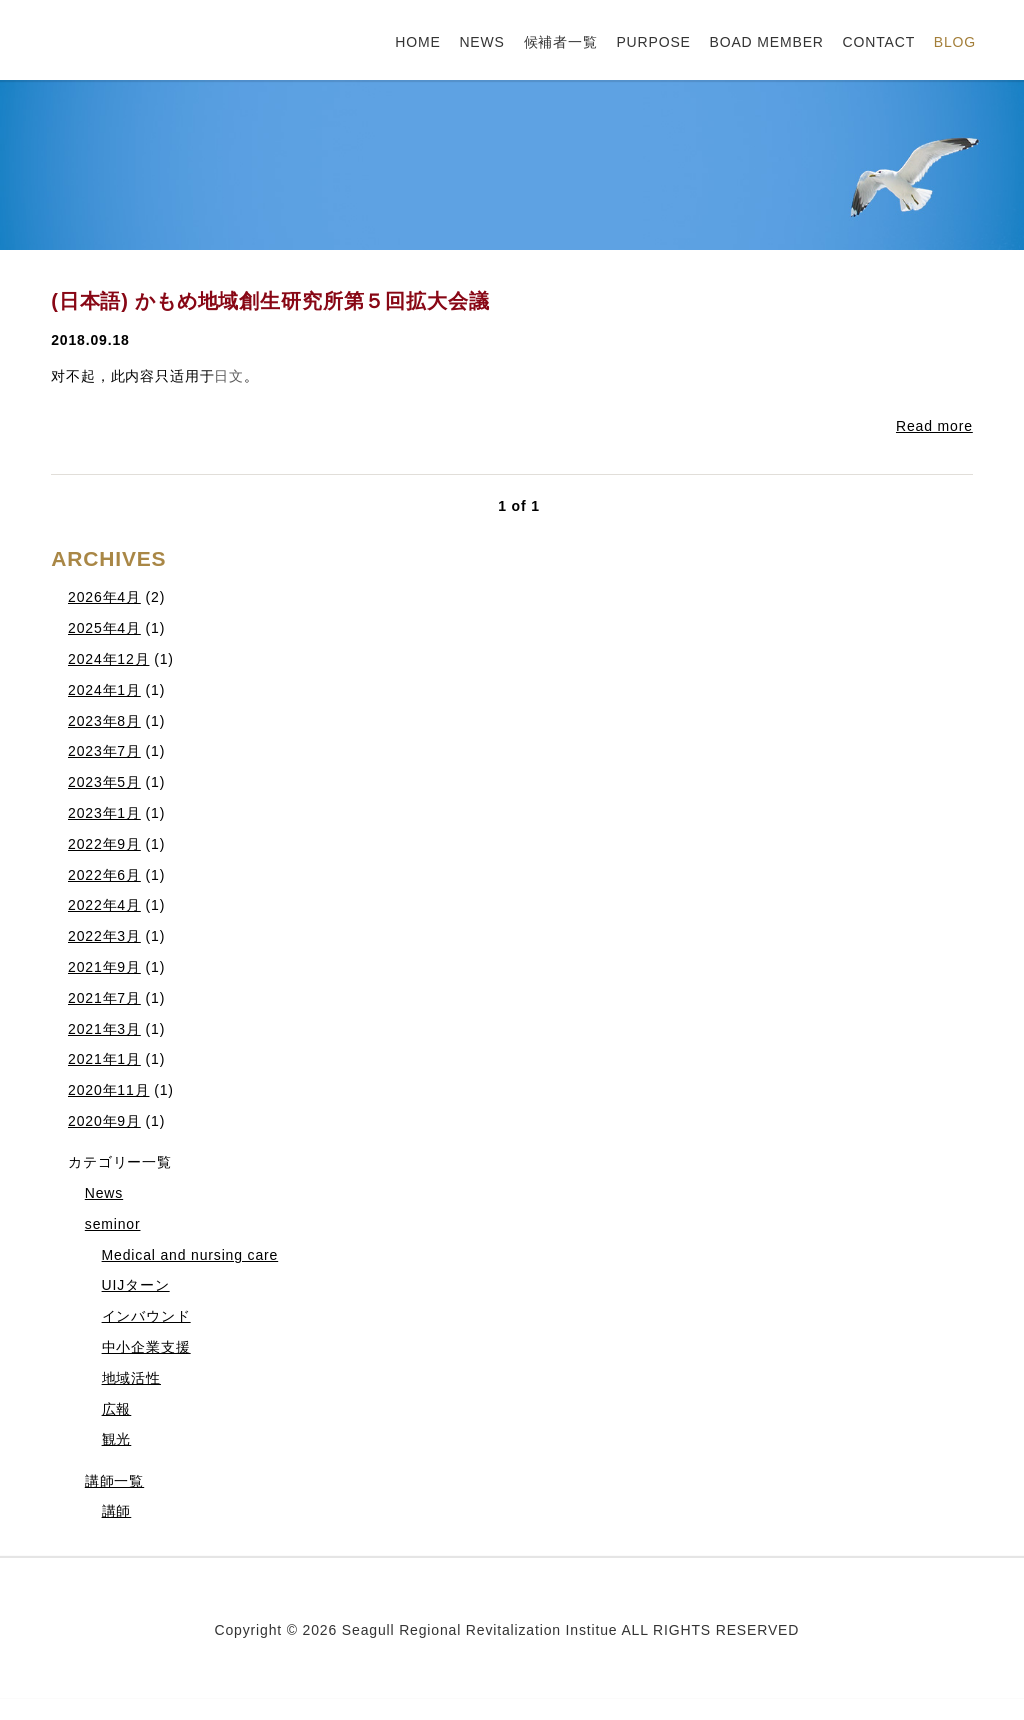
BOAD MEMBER (767, 42)
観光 (117, 1439)
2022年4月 (104, 905)
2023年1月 (104, 813)
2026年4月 (104, 597)
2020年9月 (104, 1121)
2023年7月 (104, 751)
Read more (934, 426)
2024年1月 (104, 690)
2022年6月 (104, 875)
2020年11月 (108, 1090)
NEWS (481, 42)
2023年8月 (104, 721)
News (104, 1193)
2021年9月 (104, 967)
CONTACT (879, 42)
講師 (117, 1511)
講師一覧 (114, 1481)
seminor (113, 1224)
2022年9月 (104, 844)
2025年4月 (104, 628)
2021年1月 (104, 1059)
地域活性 (131, 1378)
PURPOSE (653, 42)
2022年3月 (104, 936)
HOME (417, 42)
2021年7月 (104, 998)
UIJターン (136, 1285)
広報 (117, 1409)
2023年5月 (104, 782)
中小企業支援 (146, 1347)
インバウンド (146, 1316)
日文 (229, 376)
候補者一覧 (561, 42)
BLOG (955, 42)
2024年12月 (108, 659)
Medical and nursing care (190, 1255)
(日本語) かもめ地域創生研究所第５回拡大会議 (270, 301)
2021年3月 (104, 1029)
